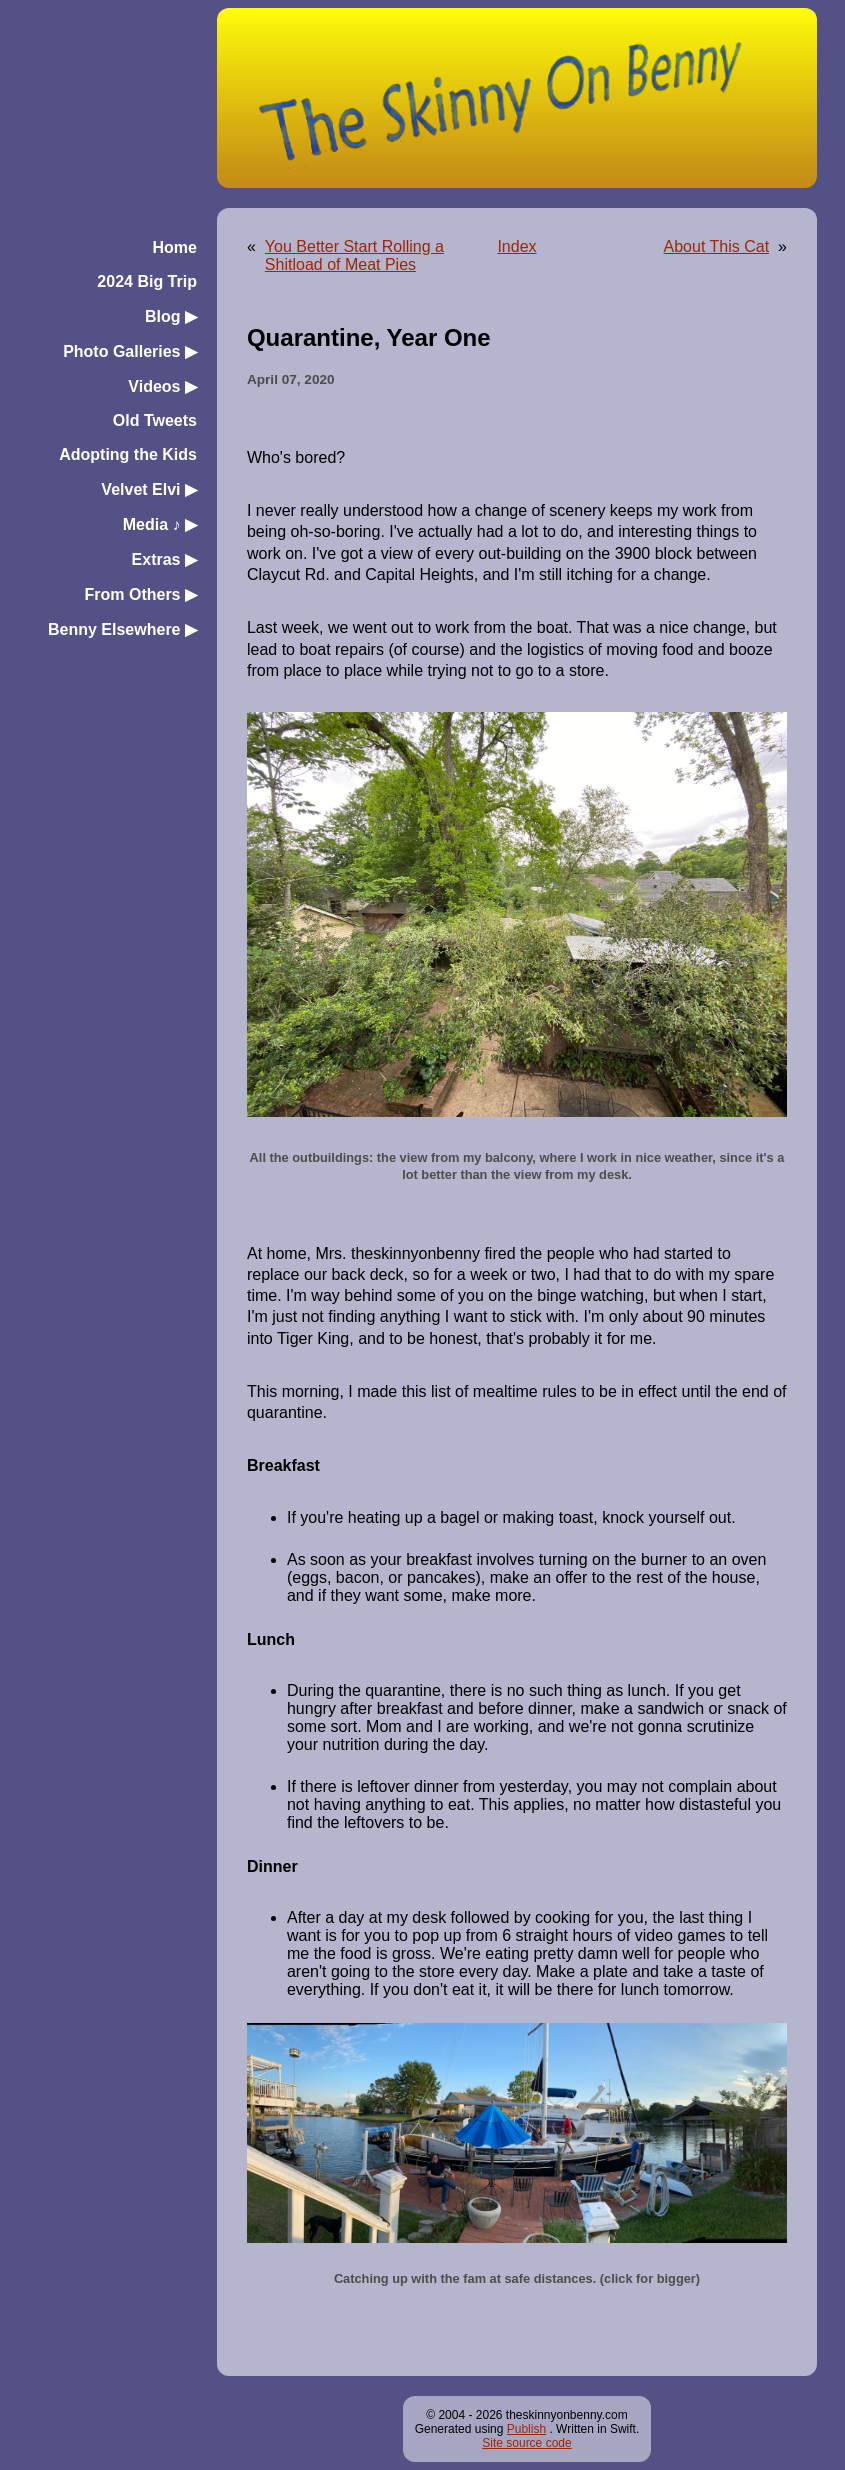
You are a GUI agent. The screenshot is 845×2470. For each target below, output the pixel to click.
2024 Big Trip (147, 281)
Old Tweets (155, 420)
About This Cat (717, 246)
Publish (526, 2429)
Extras (164, 559)
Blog (171, 316)
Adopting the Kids (128, 454)
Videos (162, 386)
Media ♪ (160, 524)
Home (175, 247)
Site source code (526, 2443)
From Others (140, 594)
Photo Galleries (130, 351)
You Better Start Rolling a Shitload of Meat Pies (354, 255)
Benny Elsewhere (122, 629)
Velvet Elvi (149, 489)
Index (516, 246)
